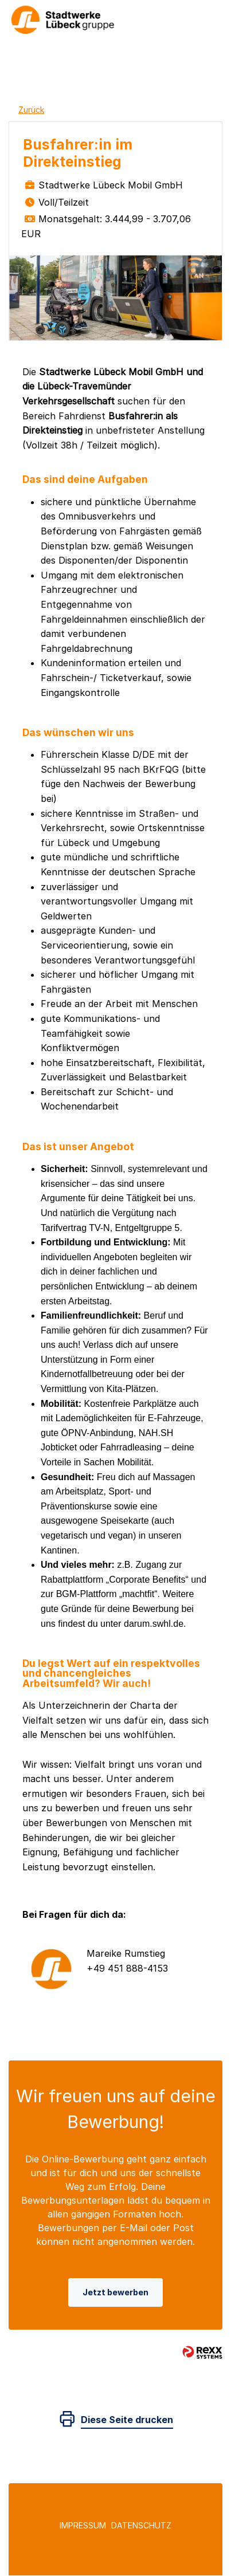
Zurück (31, 110)
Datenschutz (141, 2525)
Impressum (83, 2525)
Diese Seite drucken (127, 2419)
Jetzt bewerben (115, 2292)
